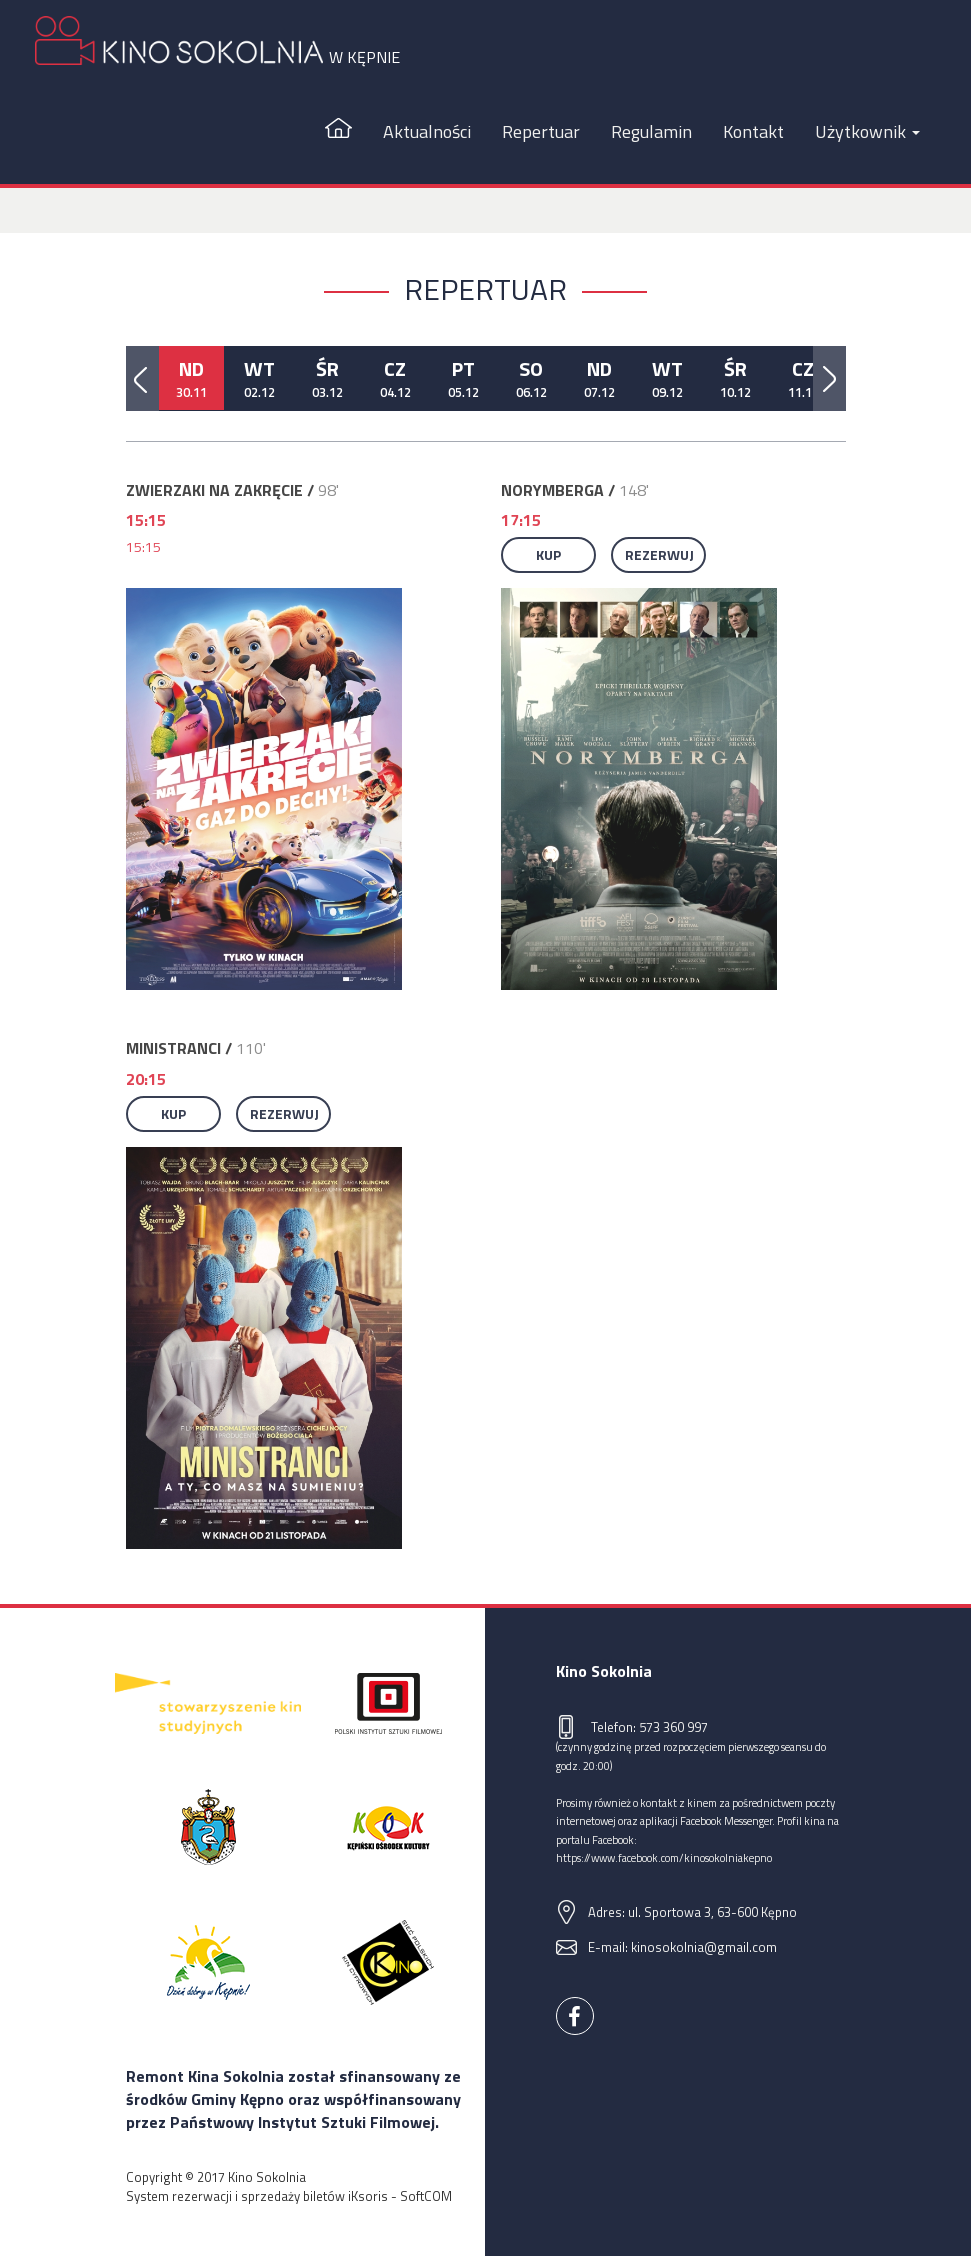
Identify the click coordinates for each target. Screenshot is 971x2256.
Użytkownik (867, 131)
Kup (548, 554)
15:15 (143, 546)
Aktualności (427, 131)
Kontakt (753, 131)
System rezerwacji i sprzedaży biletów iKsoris (257, 2196)
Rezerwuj (659, 554)
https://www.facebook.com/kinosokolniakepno (664, 1857)
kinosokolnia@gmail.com (704, 1947)
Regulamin (651, 131)
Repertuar (541, 131)
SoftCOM (426, 2196)
